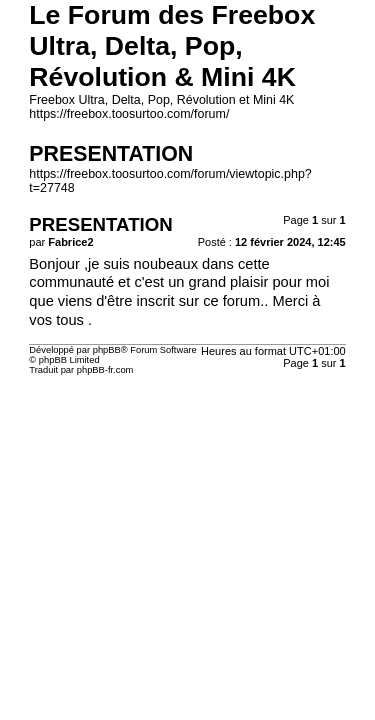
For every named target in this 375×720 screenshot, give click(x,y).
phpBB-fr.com (105, 370)
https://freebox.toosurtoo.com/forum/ (129, 114)
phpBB (107, 350)
